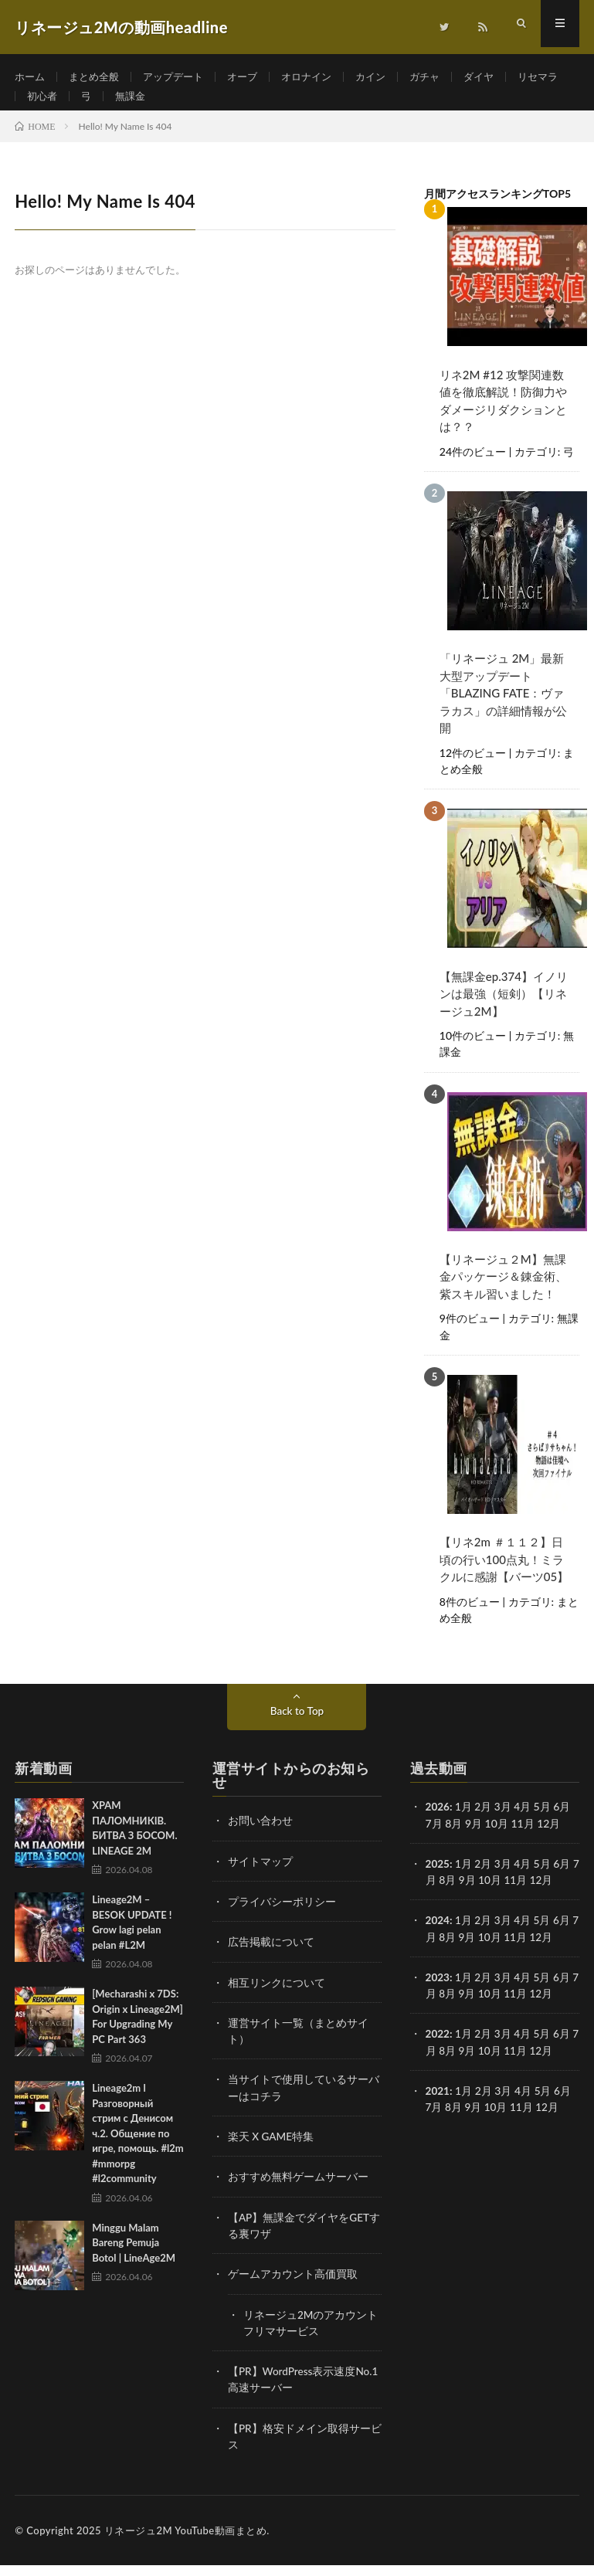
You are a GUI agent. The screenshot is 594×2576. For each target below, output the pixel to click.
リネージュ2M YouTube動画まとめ (185, 2541)
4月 (523, 1821)
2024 (438, 1934)
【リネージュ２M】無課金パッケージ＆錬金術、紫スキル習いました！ (503, 1292)
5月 (543, 1934)
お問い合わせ (260, 1835)
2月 (484, 1821)
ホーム (31, 76)
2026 (438, 1821)
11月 (522, 1894)
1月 (464, 1821)
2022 (438, 2047)
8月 (453, 1950)
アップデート (181, 76)
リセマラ (48, 105)
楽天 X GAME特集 (271, 2149)
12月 (548, 1894)
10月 (496, 1894)
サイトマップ (260, 1875)
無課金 (201, 105)
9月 (473, 1894)
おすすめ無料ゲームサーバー (298, 2189)
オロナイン (321, 76)
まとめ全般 (98, 76)
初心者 (110, 105)
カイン (388, 76)
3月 (503, 1821)
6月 (563, 1934)
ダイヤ (501, 76)
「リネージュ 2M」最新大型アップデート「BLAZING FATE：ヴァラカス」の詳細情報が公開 (503, 710)
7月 (434, 1894)
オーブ (254, 76)
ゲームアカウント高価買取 (293, 2286)
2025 (438, 1878)
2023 (438, 1990)
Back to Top (297, 1726)
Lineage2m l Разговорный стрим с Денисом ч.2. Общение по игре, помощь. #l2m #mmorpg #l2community (137, 2148)
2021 (438, 2103)
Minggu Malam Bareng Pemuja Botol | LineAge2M (133, 2258)
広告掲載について (271, 1956)
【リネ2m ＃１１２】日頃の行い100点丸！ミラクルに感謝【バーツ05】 (504, 1575)
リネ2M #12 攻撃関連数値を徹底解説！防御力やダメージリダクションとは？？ (503, 418)
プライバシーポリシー (282, 1916)
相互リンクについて (276, 1996)
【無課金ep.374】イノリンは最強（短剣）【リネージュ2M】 (504, 1010)
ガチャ (445, 76)
